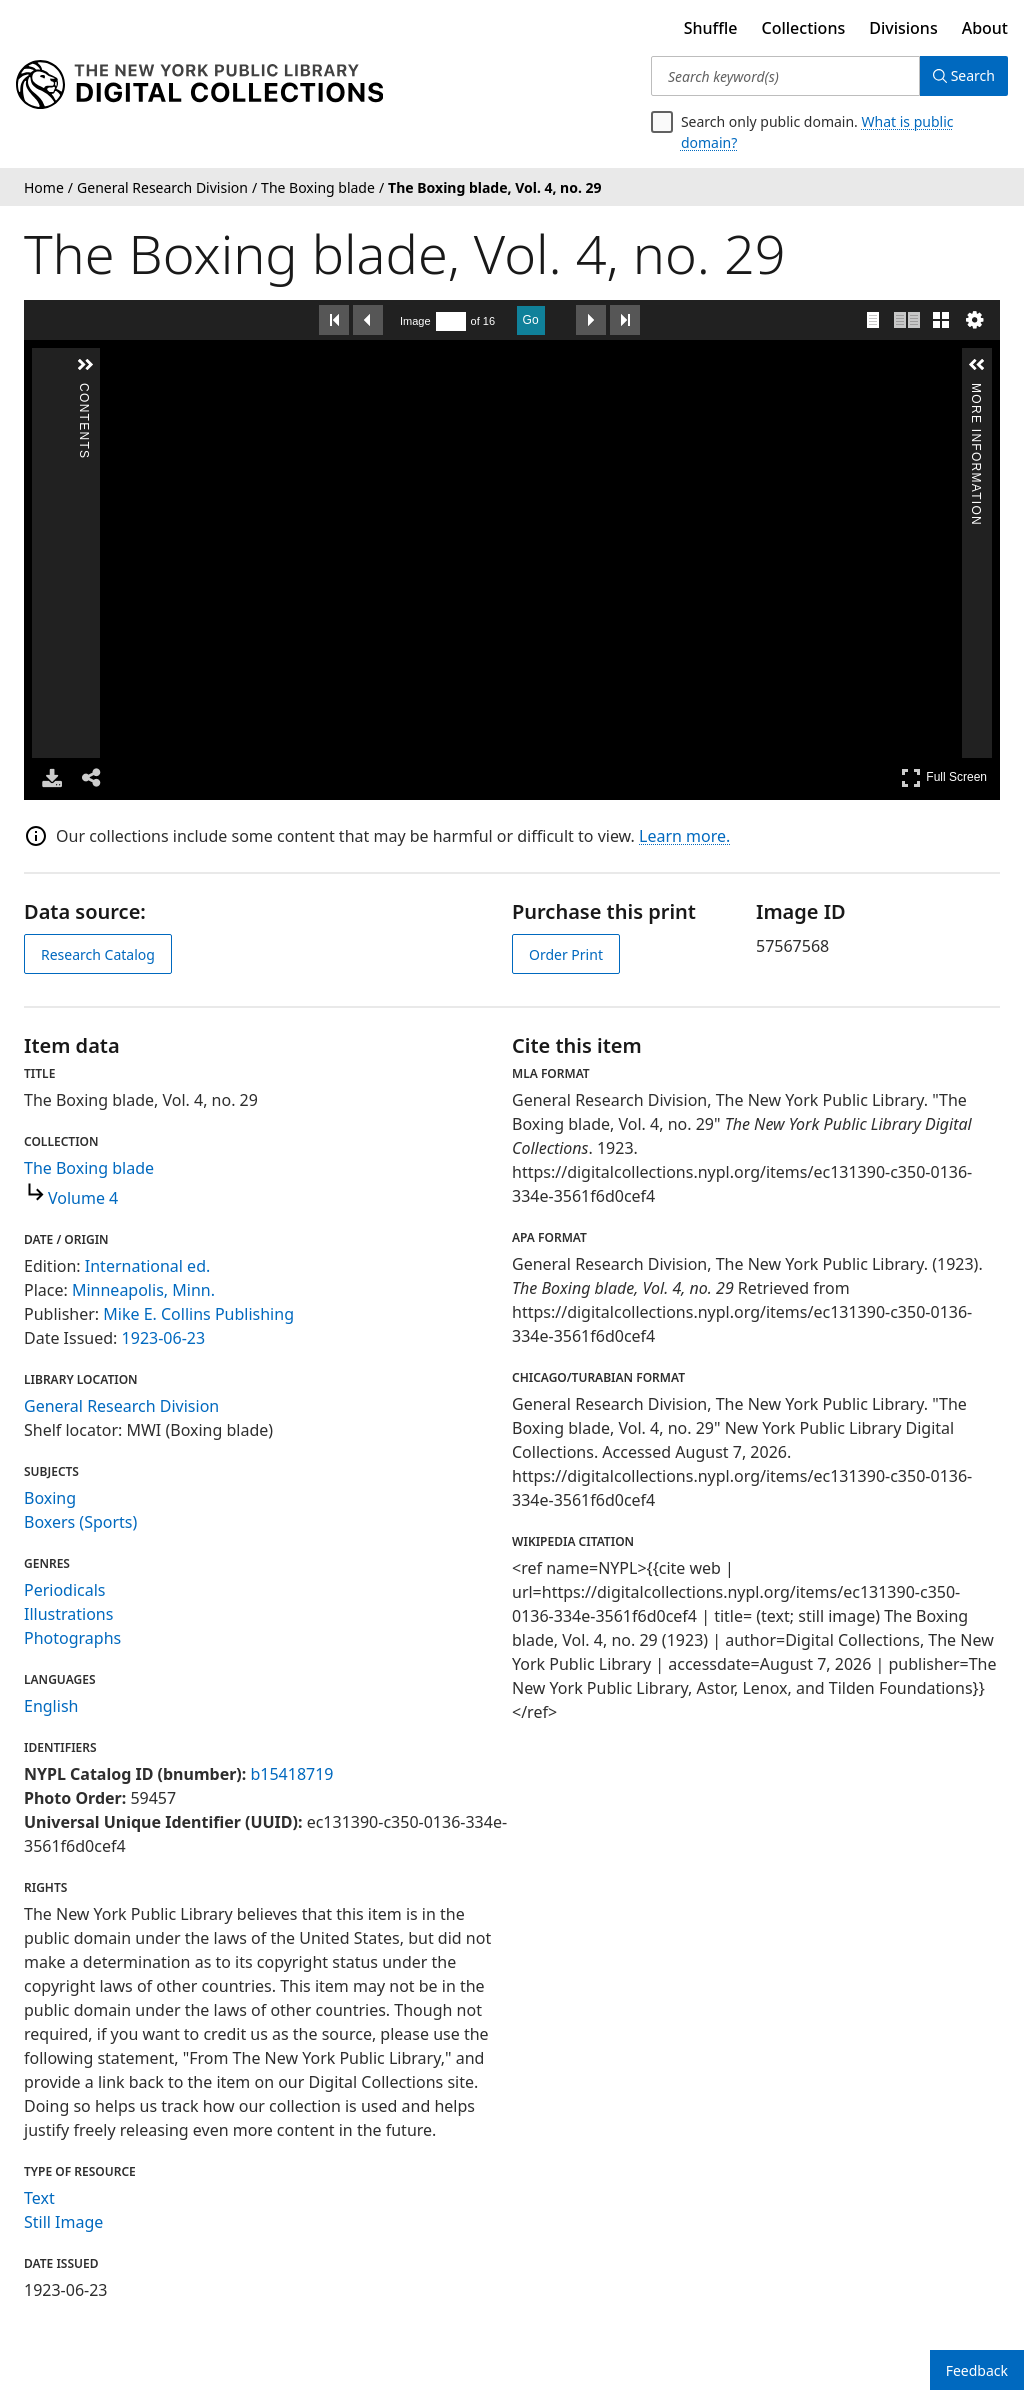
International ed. (147, 1266)
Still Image (63, 2222)
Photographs (72, 1638)
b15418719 (291, 1774)
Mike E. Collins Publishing (198, 1314)
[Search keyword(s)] (782, 76)
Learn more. (684, 836)
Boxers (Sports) (80, 1522)
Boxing (50, 1498)
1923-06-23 (164, 1338)
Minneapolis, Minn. (143, 1290)
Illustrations (68, 1614)
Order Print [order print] (566, 954)
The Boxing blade (89, 1168)
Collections (804, 28)
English (51, 1706)
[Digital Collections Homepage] (199, 85)
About (985, 28)
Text (39, 2198)
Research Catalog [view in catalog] (98, 954)
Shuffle (711, 28)
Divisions (903, 28)
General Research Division (121, 1406)
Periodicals (65, 1590)
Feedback (977, 2370)
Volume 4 (83, 1198)
